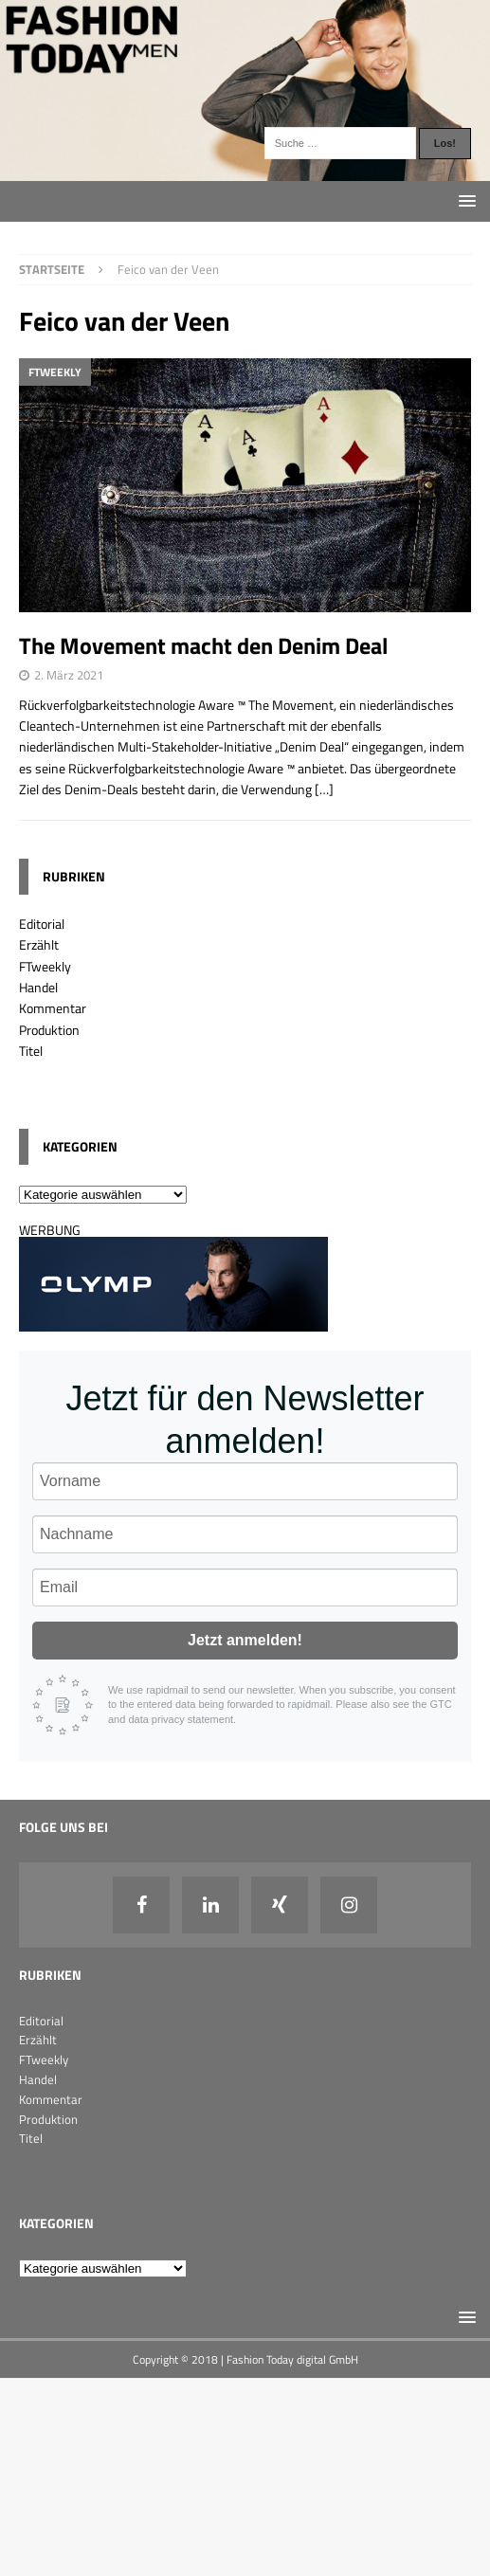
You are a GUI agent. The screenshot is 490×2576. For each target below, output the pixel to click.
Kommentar (52, 1008)
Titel (31, 1051)
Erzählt (39, 944)
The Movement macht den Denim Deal (203, 645)
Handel (38, 987)
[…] (324, 789)
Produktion (49, 1030)
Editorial (41, 924)
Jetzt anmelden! (245, 1640)
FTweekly (45, 966)
